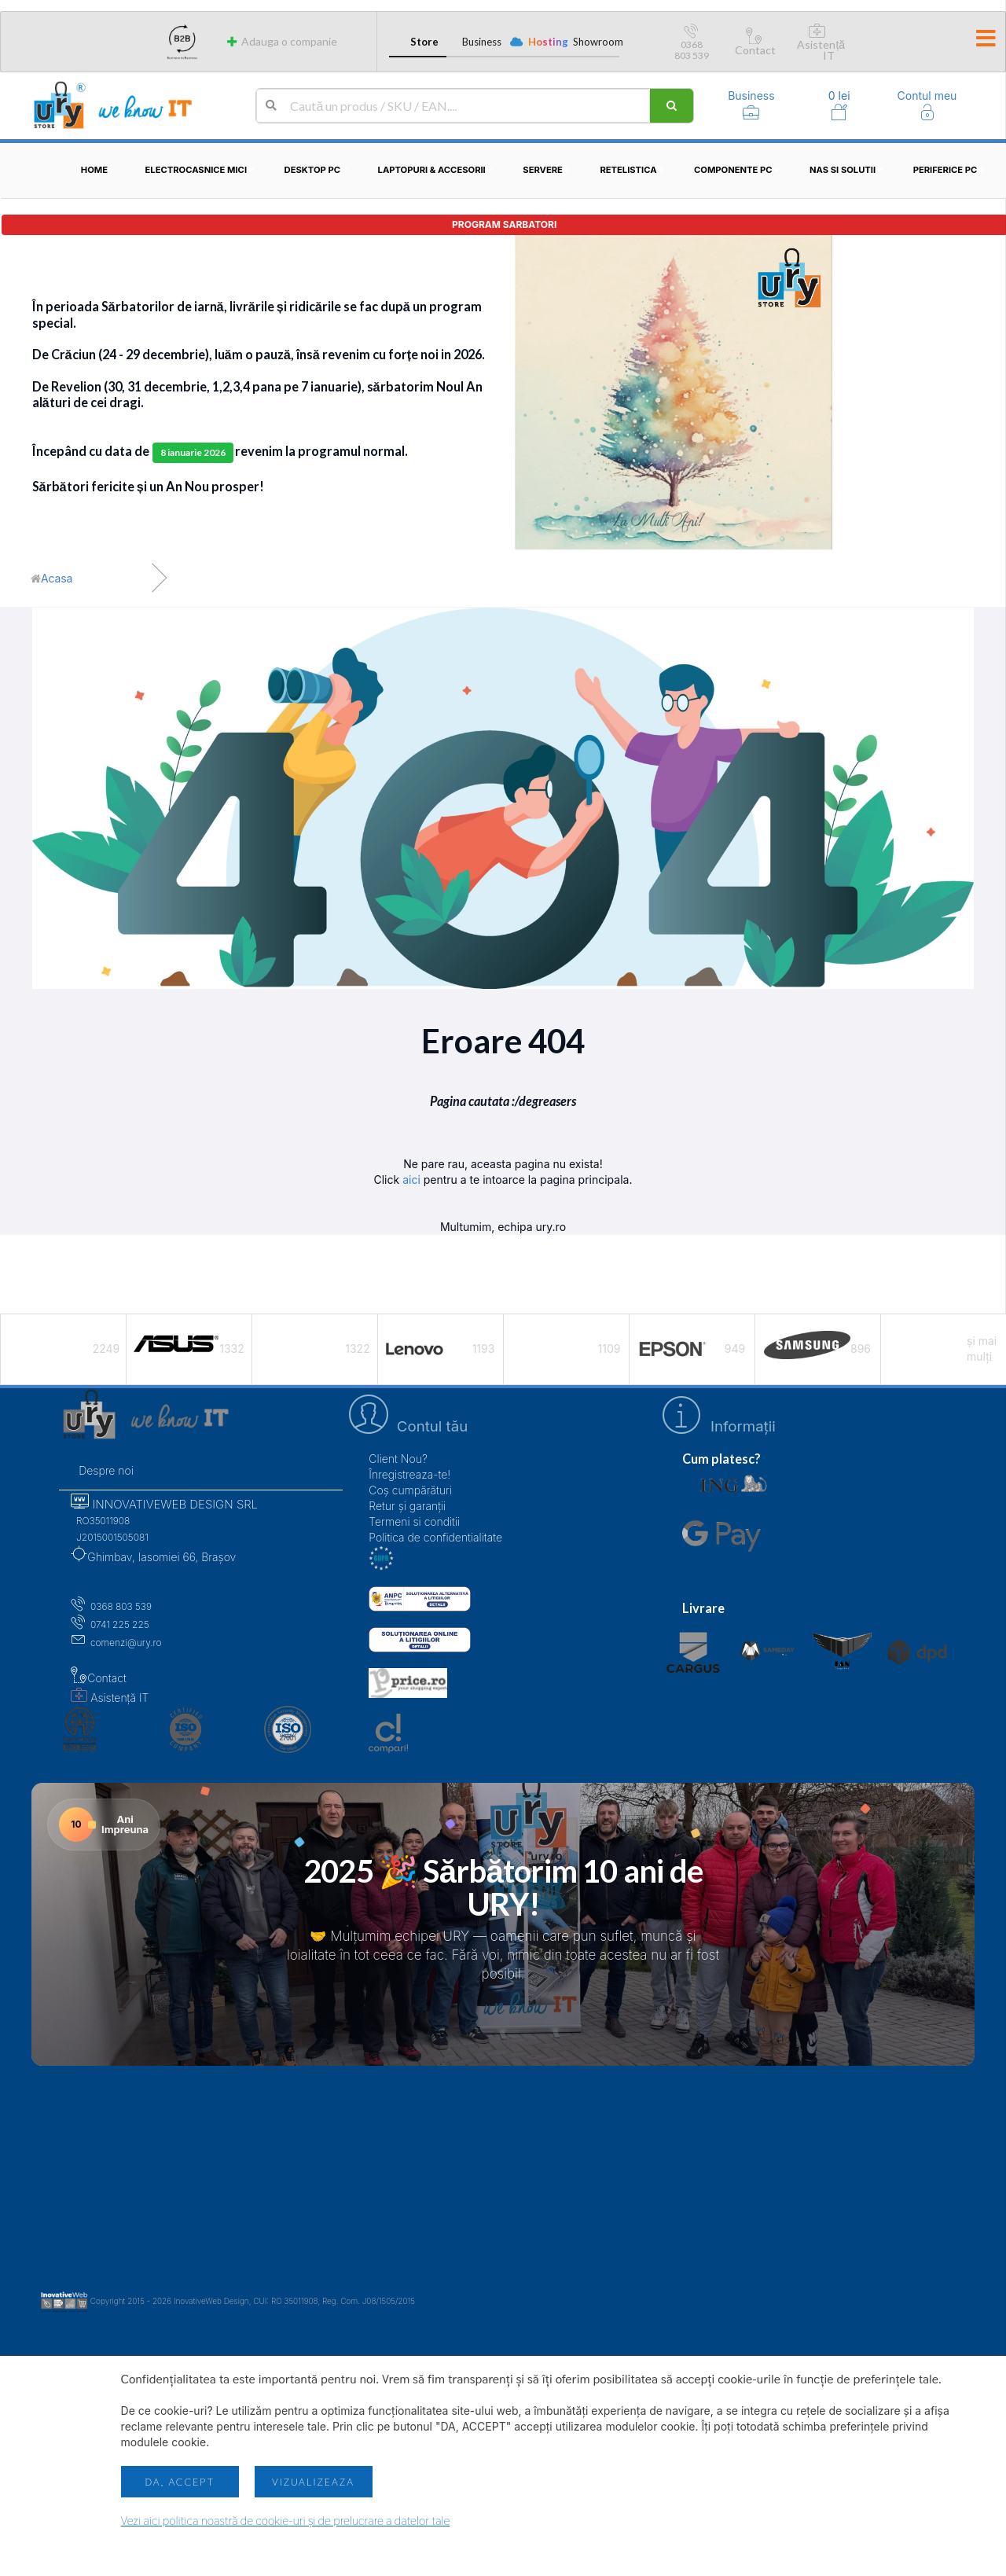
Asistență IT (821, 44)
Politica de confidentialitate (435, 1537)
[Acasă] (51, 578)
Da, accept (179, 2482)
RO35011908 (100, 1521)
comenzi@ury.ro (116, 1642)
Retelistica (634, 170)
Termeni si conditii (414, 1521)
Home (94, 169)
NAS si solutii (848, 170)
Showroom (596, 41)
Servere (549, 170)
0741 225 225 (110, 1624)
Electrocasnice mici (202, 170)
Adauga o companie (281, 41)
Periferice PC (951, 170)
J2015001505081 (109, 1537)
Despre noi (106, 1470)
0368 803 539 (691, 44)
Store (424, 41)
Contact (755, 44)
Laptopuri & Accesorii (437, 170)
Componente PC (739, 170)
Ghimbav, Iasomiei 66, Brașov (153, 1557)
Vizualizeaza (313, 2482)
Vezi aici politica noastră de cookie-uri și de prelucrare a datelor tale (285, 2520)
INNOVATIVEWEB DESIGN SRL (164, 1504)
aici (411, 1179)
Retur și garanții (407, 1505)
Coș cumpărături (410, 1490)
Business (481, 41)
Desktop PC (319, 170)
